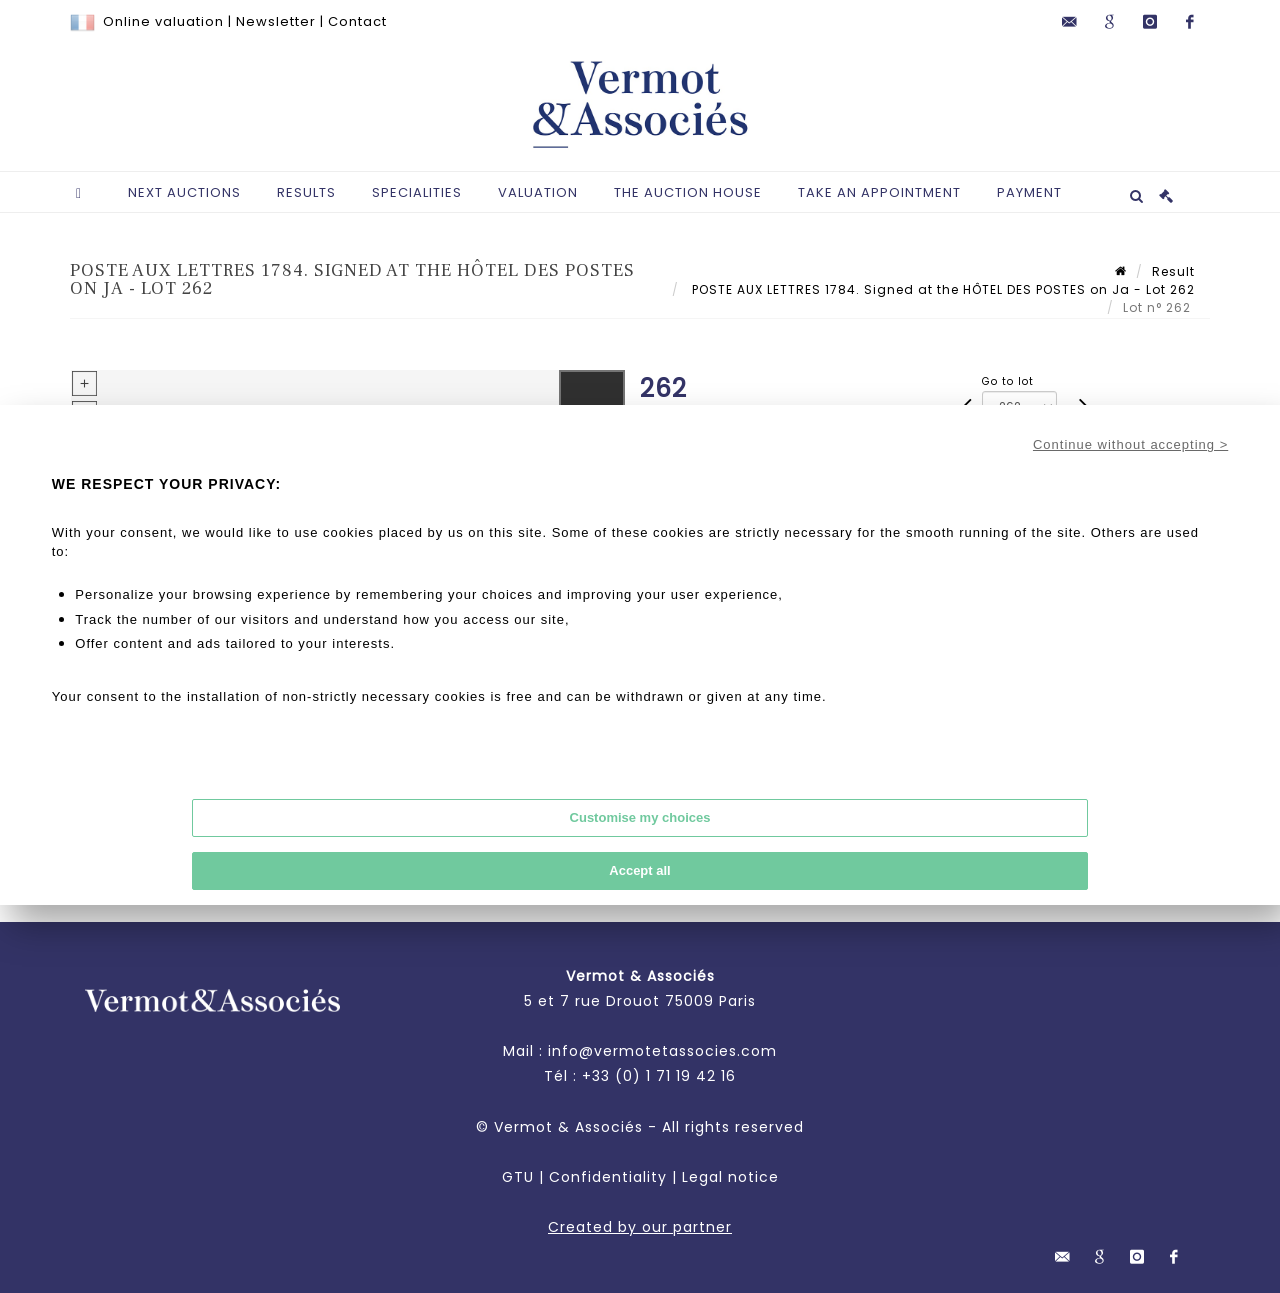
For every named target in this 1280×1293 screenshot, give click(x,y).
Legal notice (730, 1177)
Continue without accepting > (1130, 444)
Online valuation (163, 21)
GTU (518, 1177)
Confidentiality (608, 1177)
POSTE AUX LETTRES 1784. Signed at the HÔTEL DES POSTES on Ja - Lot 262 (941, 289)
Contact (357, 21)
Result (1173, 271)
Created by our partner (640, 1227)
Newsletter (276, 21)
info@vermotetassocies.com (662, 1051)
